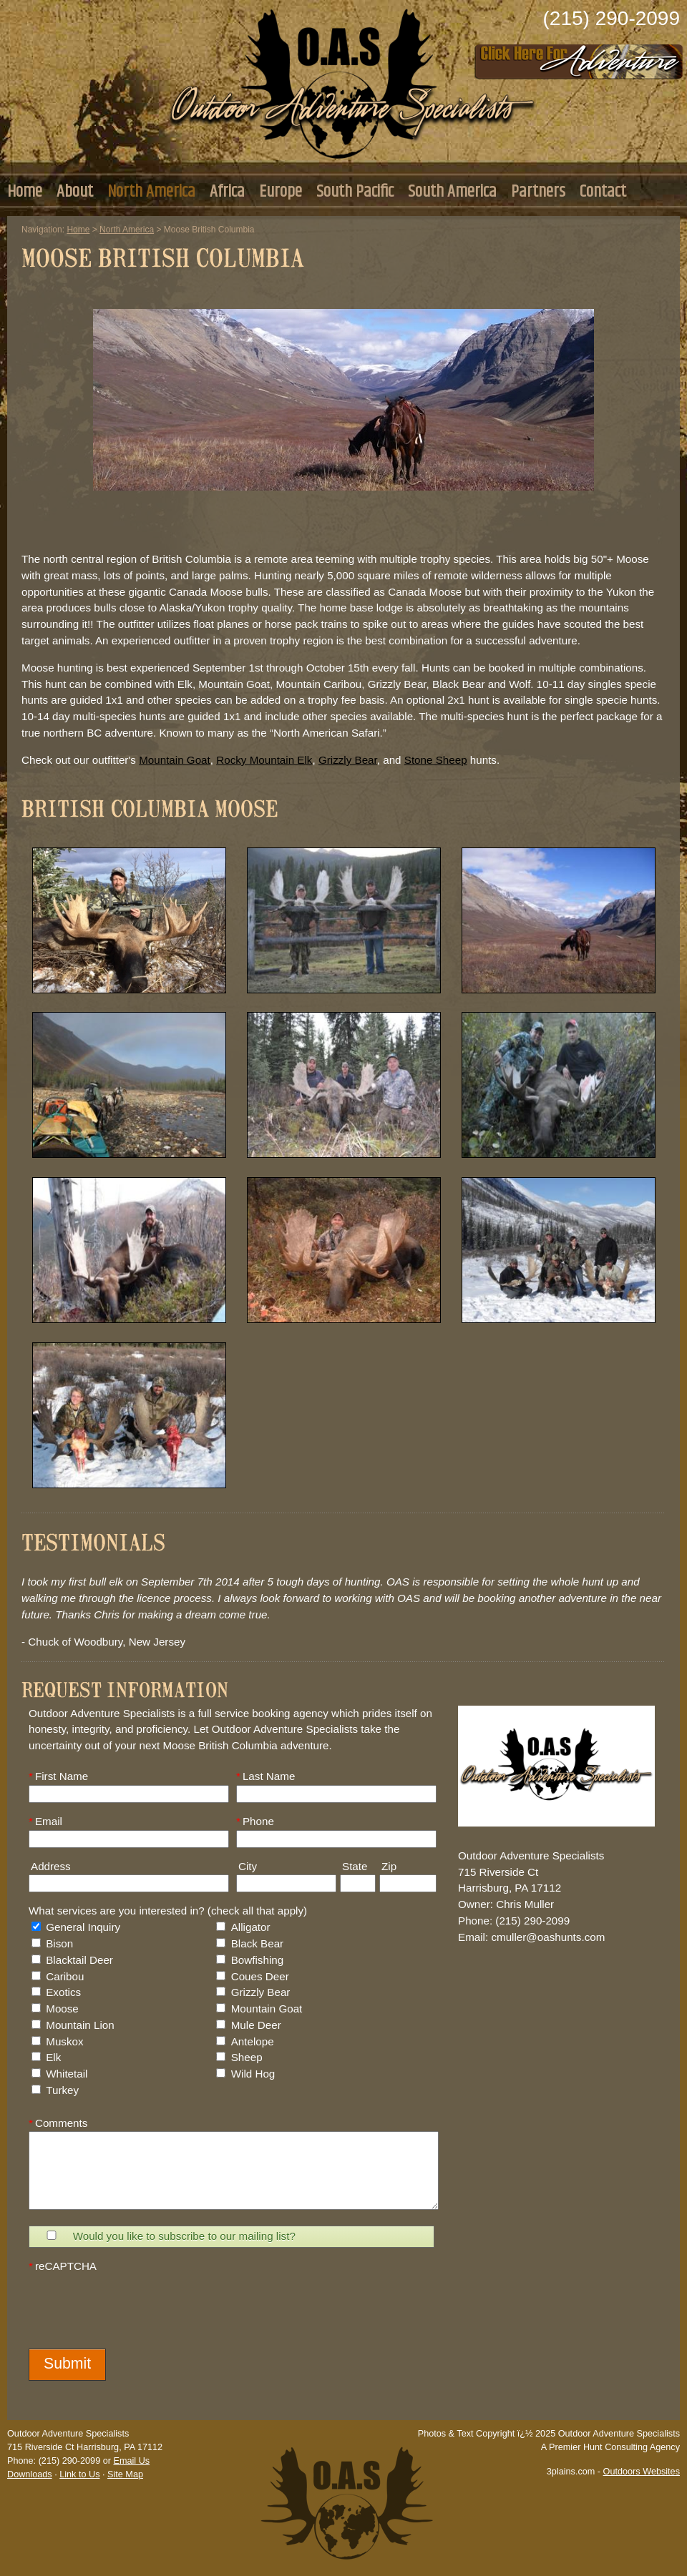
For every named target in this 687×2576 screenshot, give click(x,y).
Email (45, 1821)
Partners (538, 192)
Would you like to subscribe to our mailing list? (184, 2236)
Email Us (131, 2461)
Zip (387, 1866)
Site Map (125, 2474)
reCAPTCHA (63, 2266)
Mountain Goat (174, 760)
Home (24, 192)
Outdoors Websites (641, 2472)
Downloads (29, 2474)
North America (151, 192)
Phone (255, 1821)
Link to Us (79, 2474)
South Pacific (355, 192)
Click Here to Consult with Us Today (579, 57)
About (75, 192)
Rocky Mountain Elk (264, 760)
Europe (280, 192)
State (353, 1866)
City (246, 1866)
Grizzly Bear (347, 760)
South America (452, 192)
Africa (227, 192)
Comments (58, 2123)
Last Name (265, 1776)
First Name (58, 1776)
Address (50, 1866)
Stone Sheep (435, 760)
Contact (603, 192)
